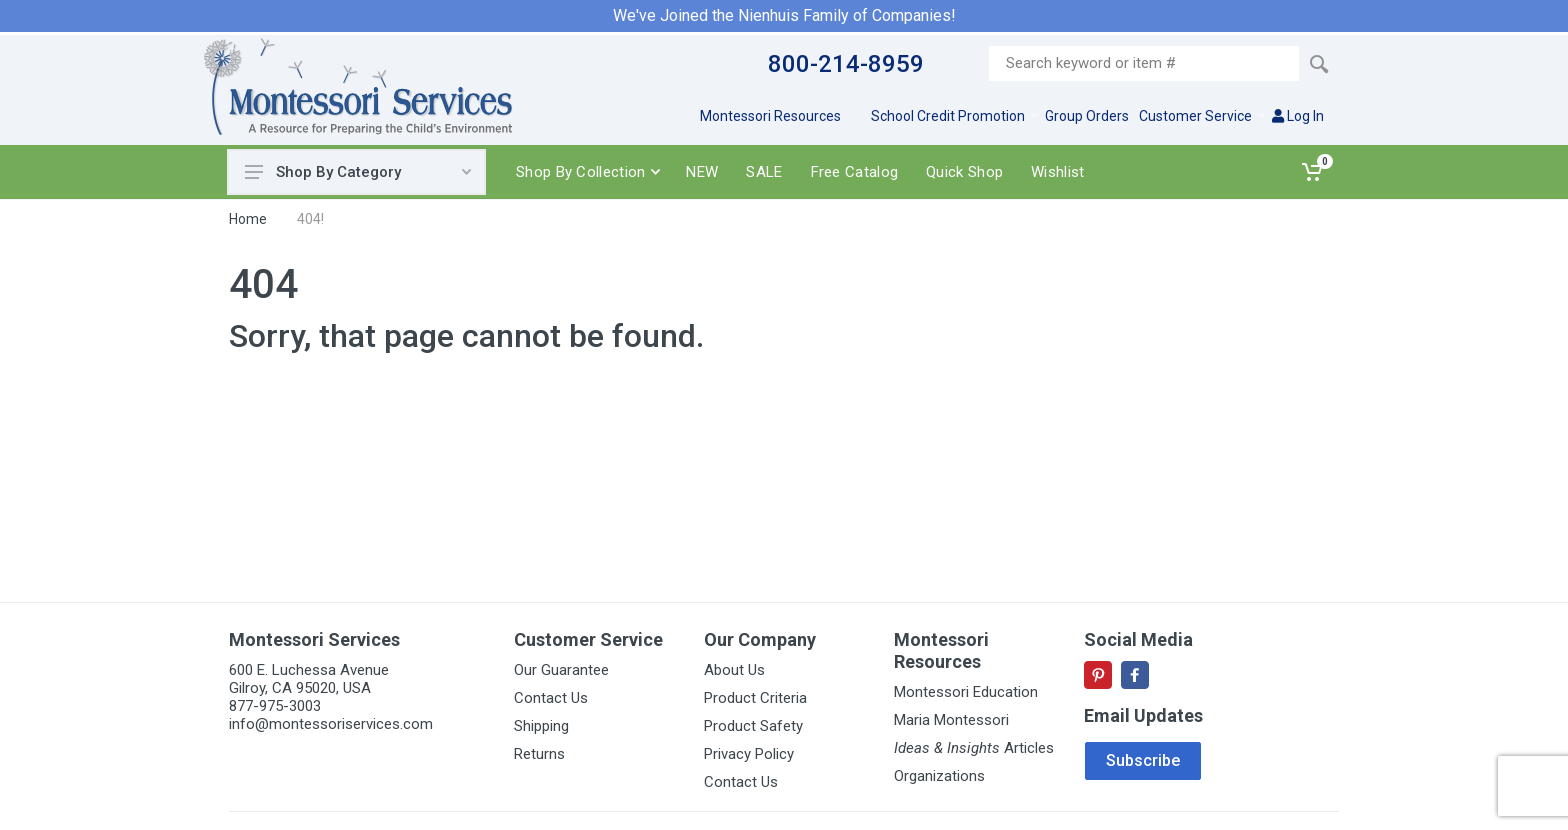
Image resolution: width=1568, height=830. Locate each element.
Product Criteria (755, 698)
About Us (734, 670)
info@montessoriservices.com (331, 724)
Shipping (541, 726)
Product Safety (753, 726)
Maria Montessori (951, 720)
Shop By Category (358, 172)
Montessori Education (966, 692)
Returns (539, 754)
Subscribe (1143, 760)
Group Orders (1087, 116)
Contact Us (551, 698)
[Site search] (1144, 63)
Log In (1298, 116)
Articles (974, 748)
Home (248, 219)
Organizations (939, 776)
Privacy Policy (749, 754)
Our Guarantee (561, 670)
